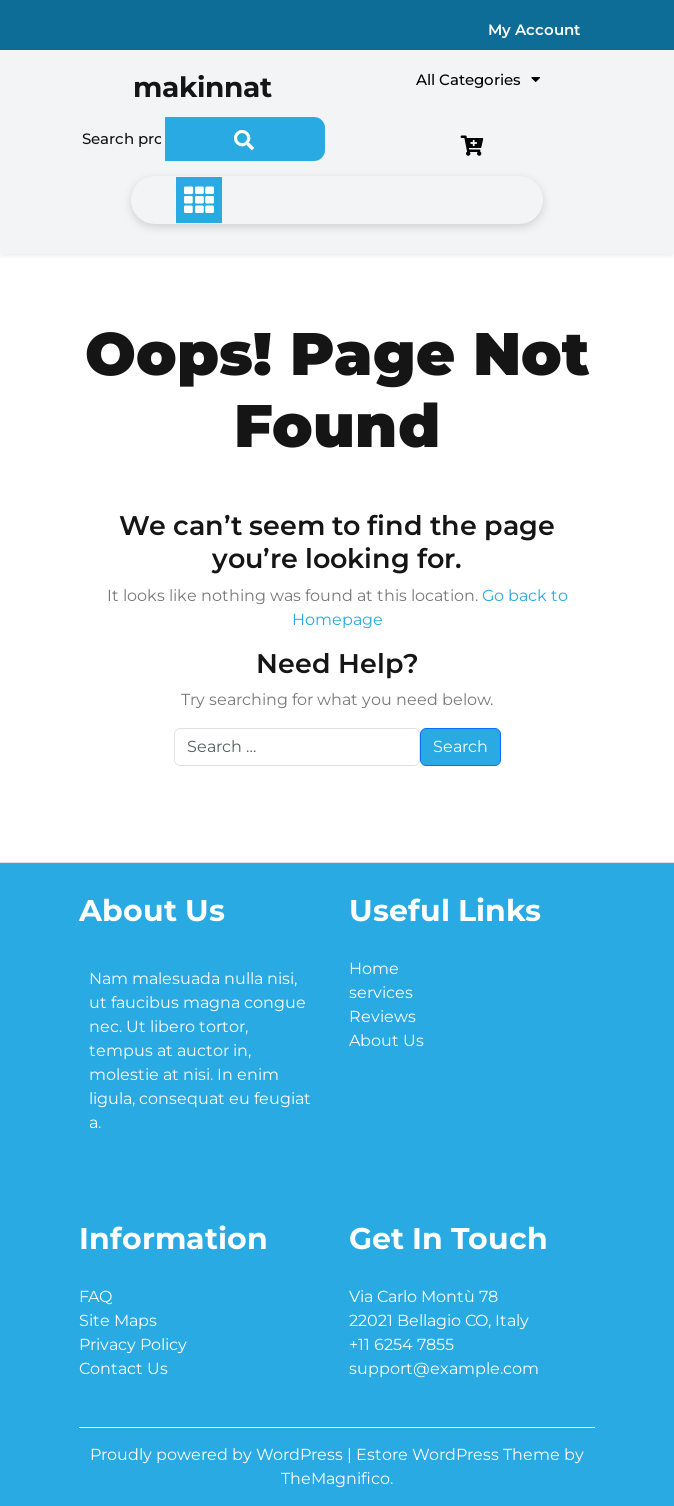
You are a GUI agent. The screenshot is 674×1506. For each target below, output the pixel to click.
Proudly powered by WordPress (218, 1454)
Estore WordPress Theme (460, 1454)
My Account (534, 29)
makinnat (202, 87)
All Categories (478, 79)
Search (245, 139)
